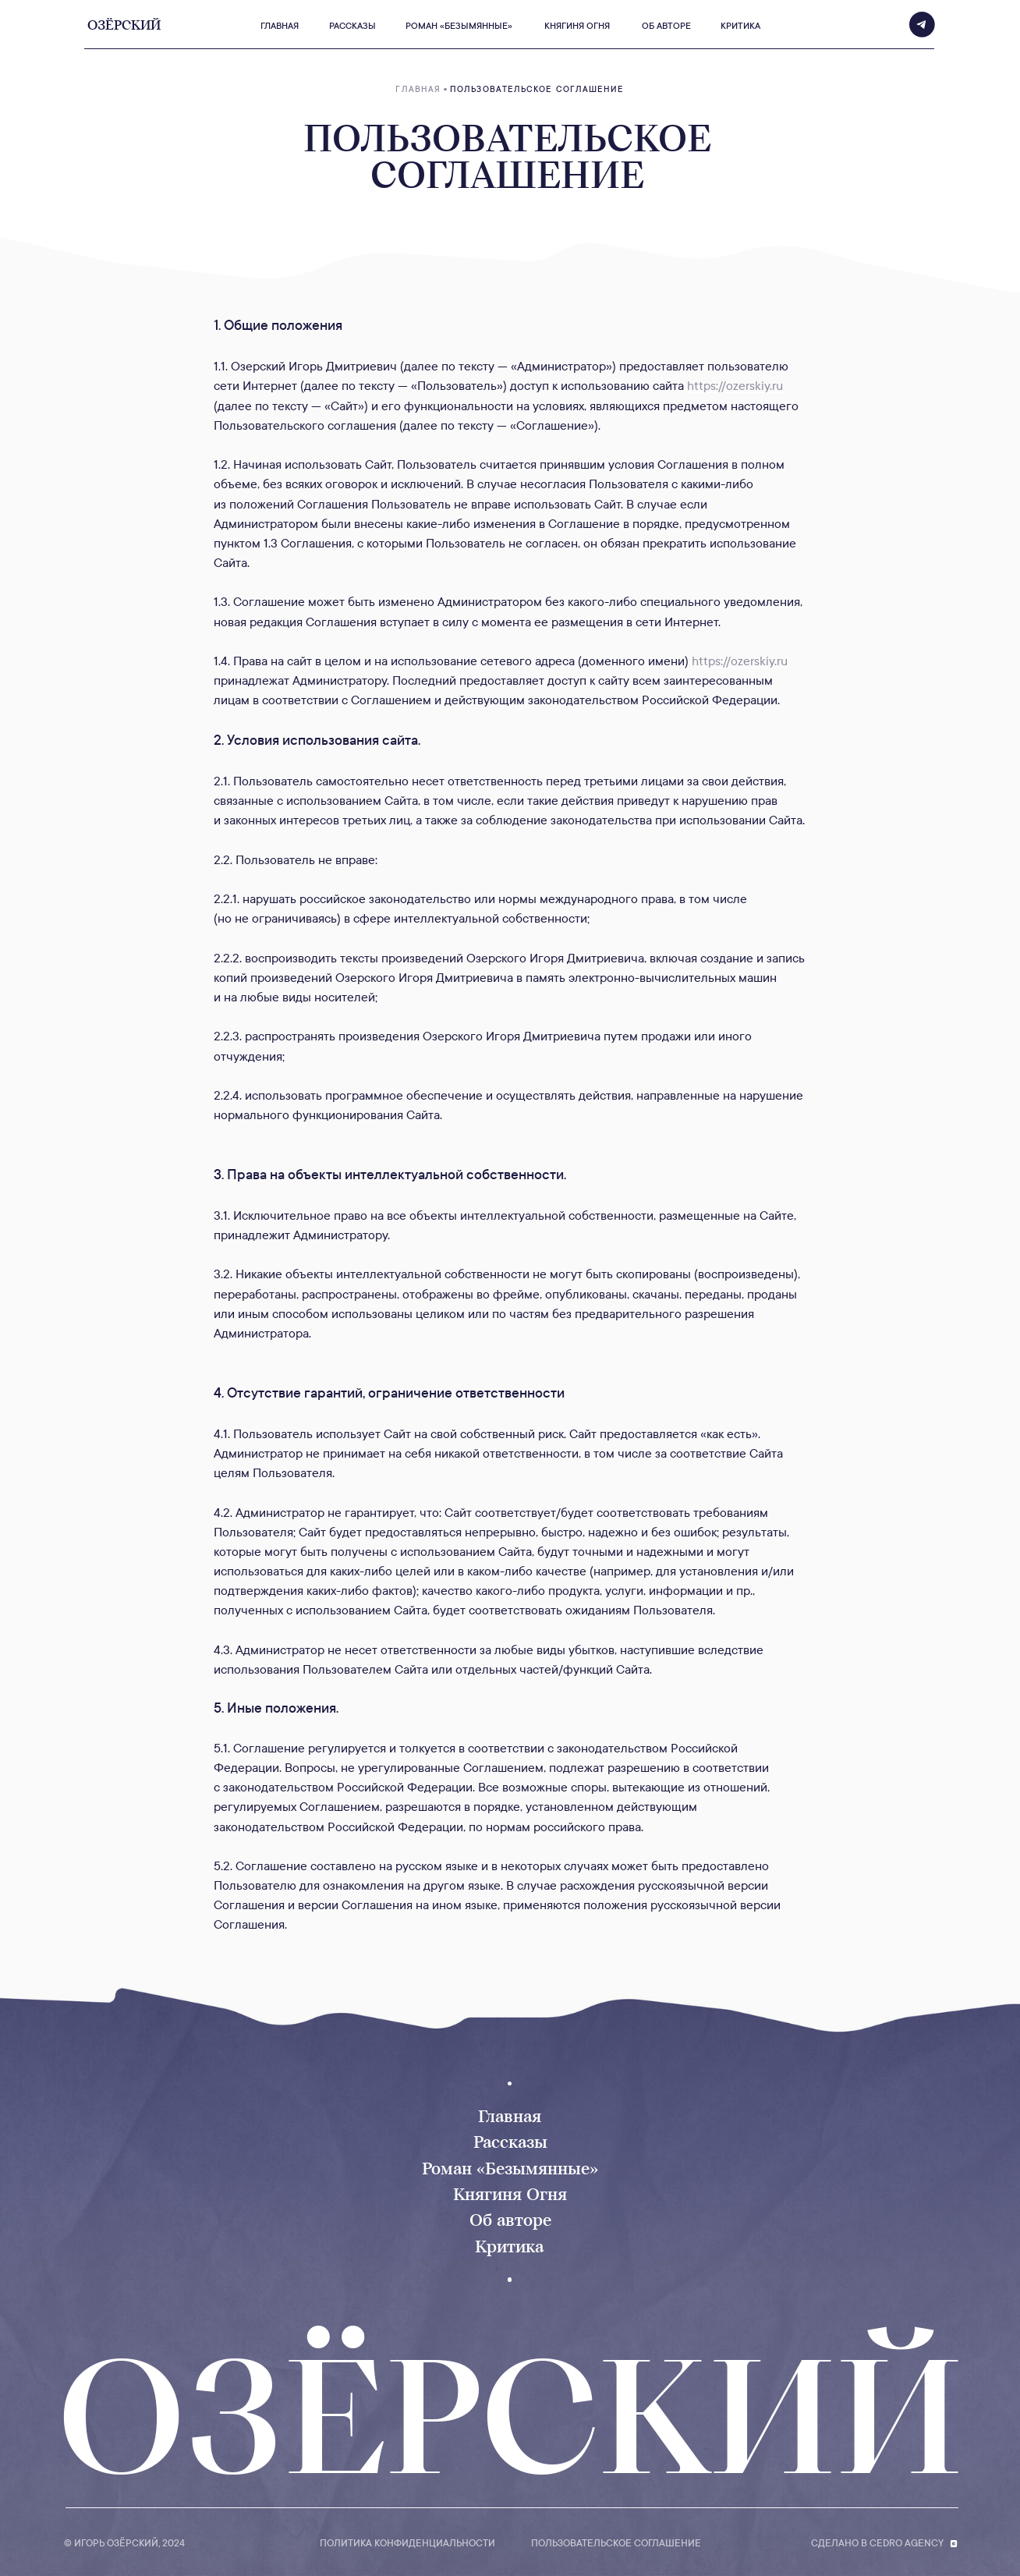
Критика (509, 2246)
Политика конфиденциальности (407, 2543)
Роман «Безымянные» (510, 2168)
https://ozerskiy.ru (735, 385)
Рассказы (510, 2142)
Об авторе (510, 2220)
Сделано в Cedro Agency (877, 2543)
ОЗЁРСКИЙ (510, 2416)
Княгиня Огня (510, 2194)
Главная (509, 2116)
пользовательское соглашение (616, 2543)
